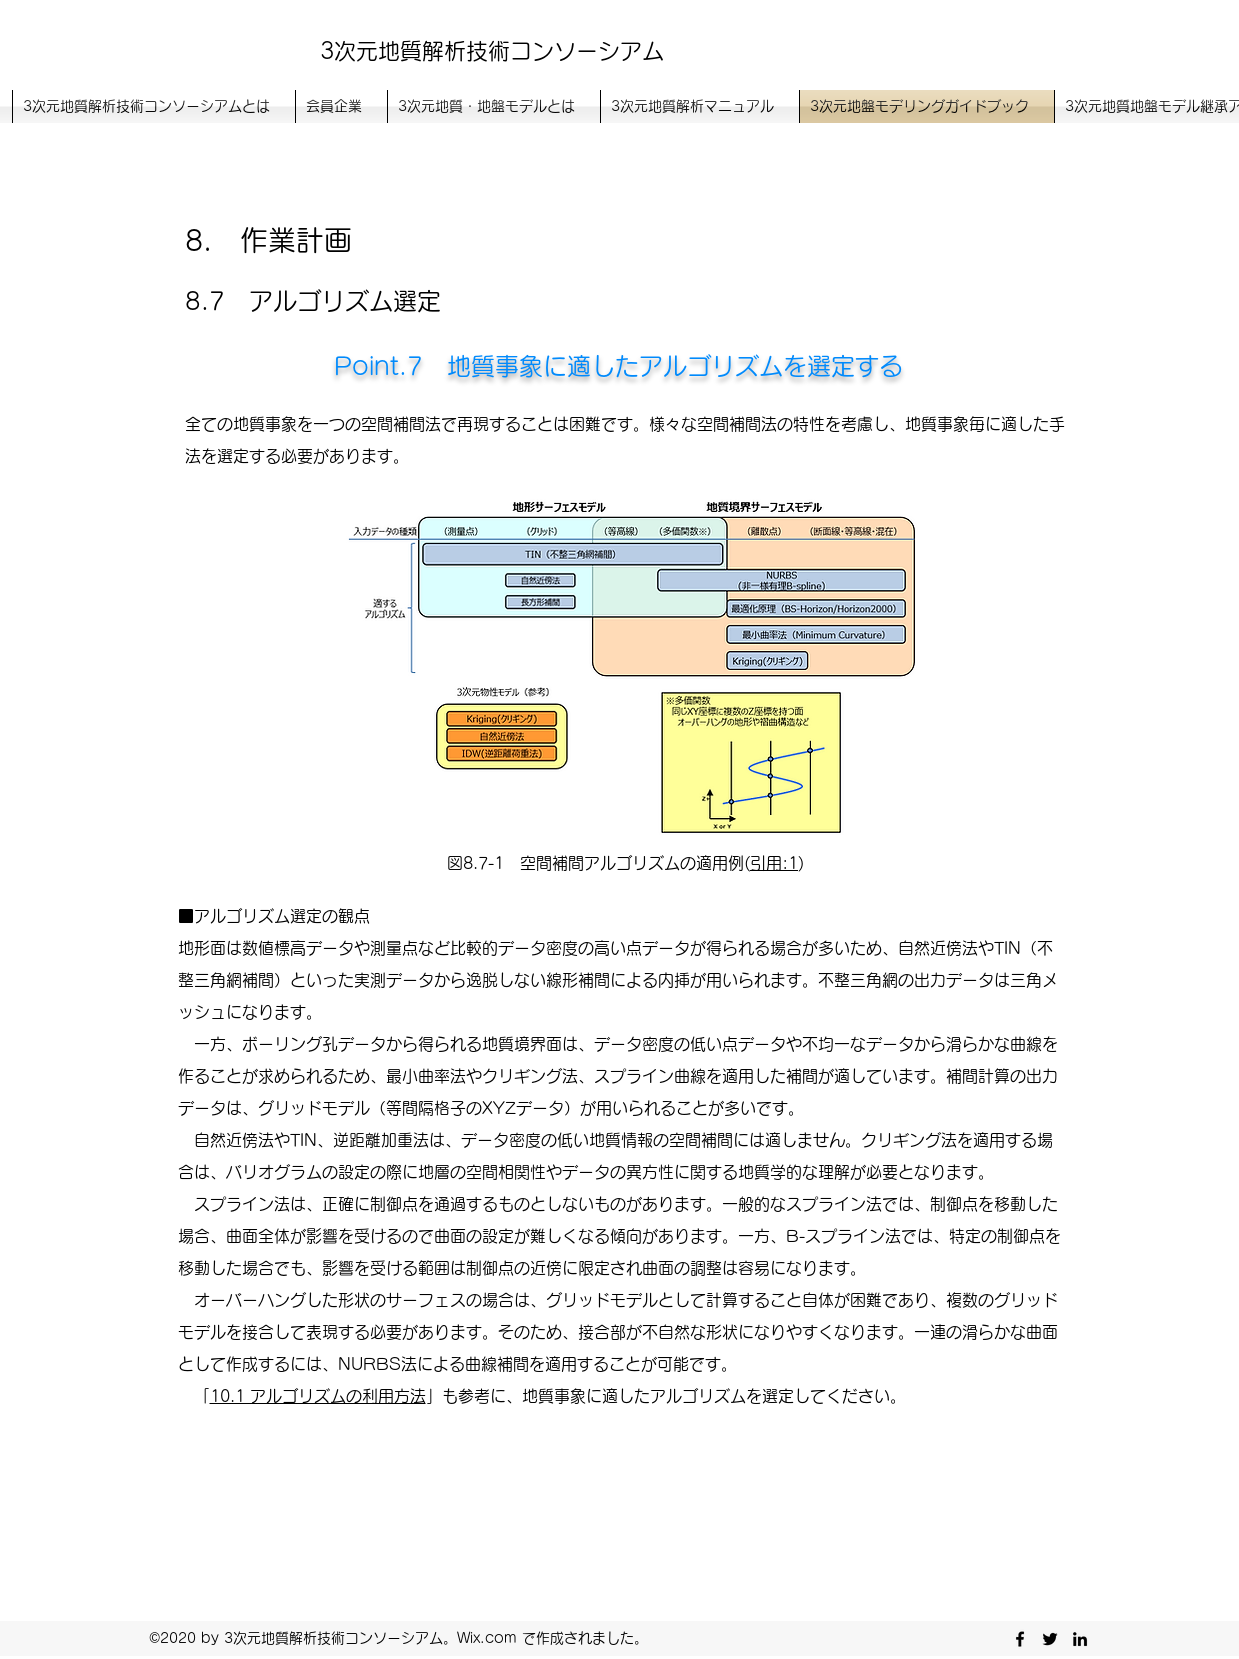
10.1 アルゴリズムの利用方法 (318, 1396)
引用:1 (774, 863)
